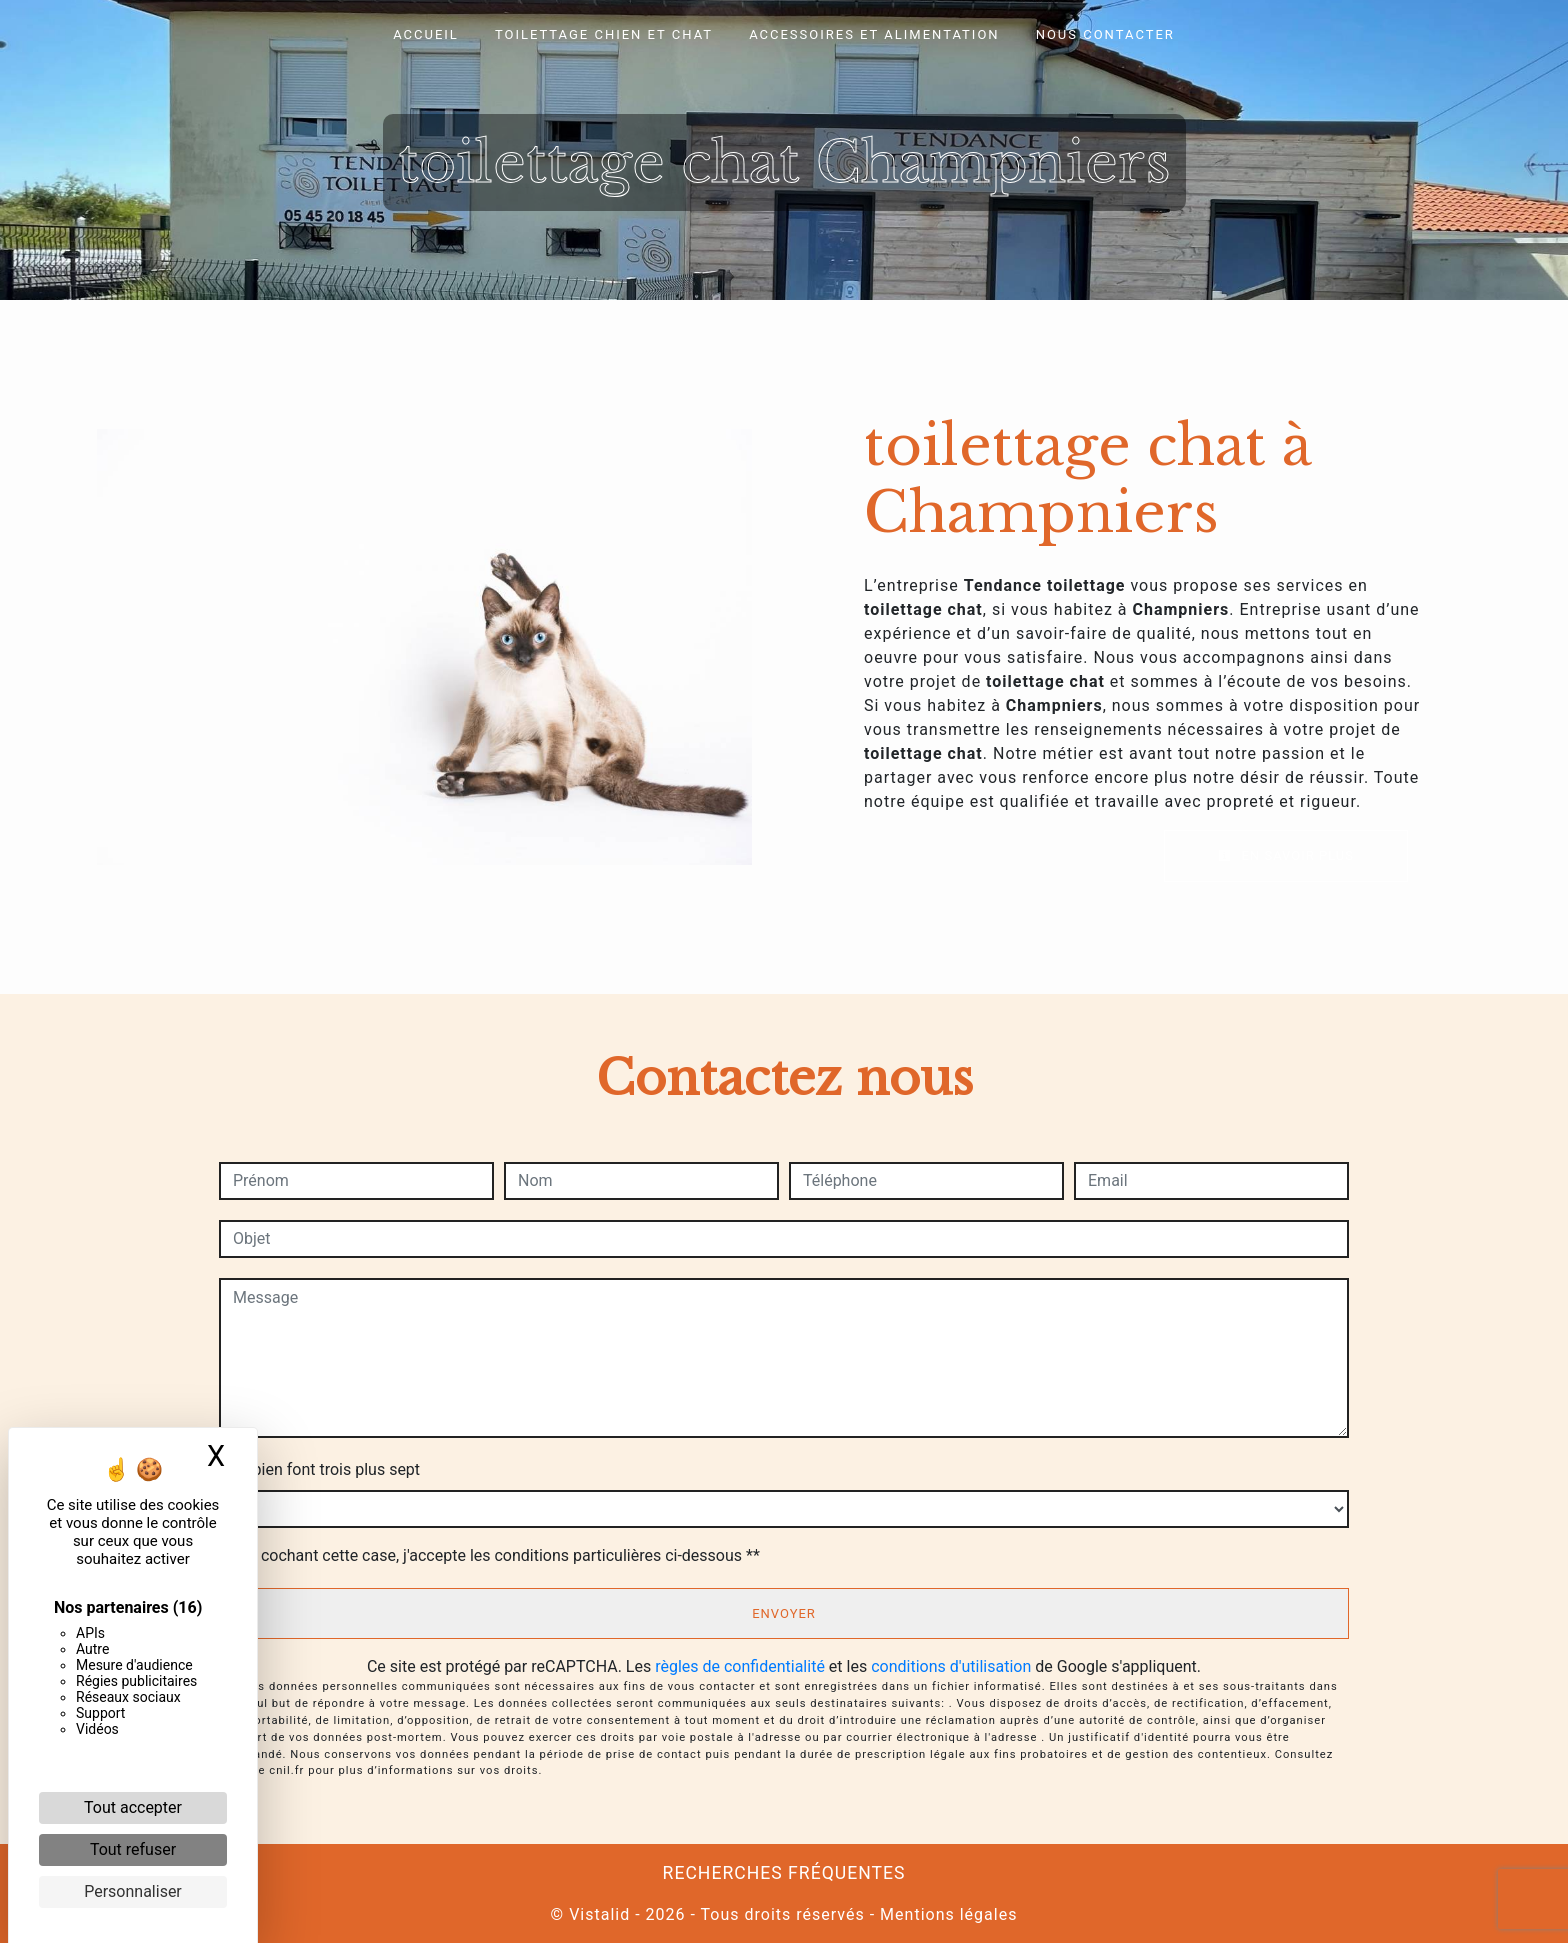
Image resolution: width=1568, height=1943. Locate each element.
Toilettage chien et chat (604, 34)
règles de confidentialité (740, 1666)
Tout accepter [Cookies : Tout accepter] (133, 1807)
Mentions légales (946, 1914)
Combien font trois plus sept (319, 1469)
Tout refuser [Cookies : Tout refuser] (133, 1849)
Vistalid (599, 1914)
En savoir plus (1286, 855)
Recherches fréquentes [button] (784, 1873)
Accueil (426, 34)
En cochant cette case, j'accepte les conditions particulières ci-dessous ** (499, 1555)
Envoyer (784, 1613)
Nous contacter (1105, 34)
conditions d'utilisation (951, 1666)
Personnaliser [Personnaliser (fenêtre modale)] (133, 1891)
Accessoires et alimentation (874, 34)
